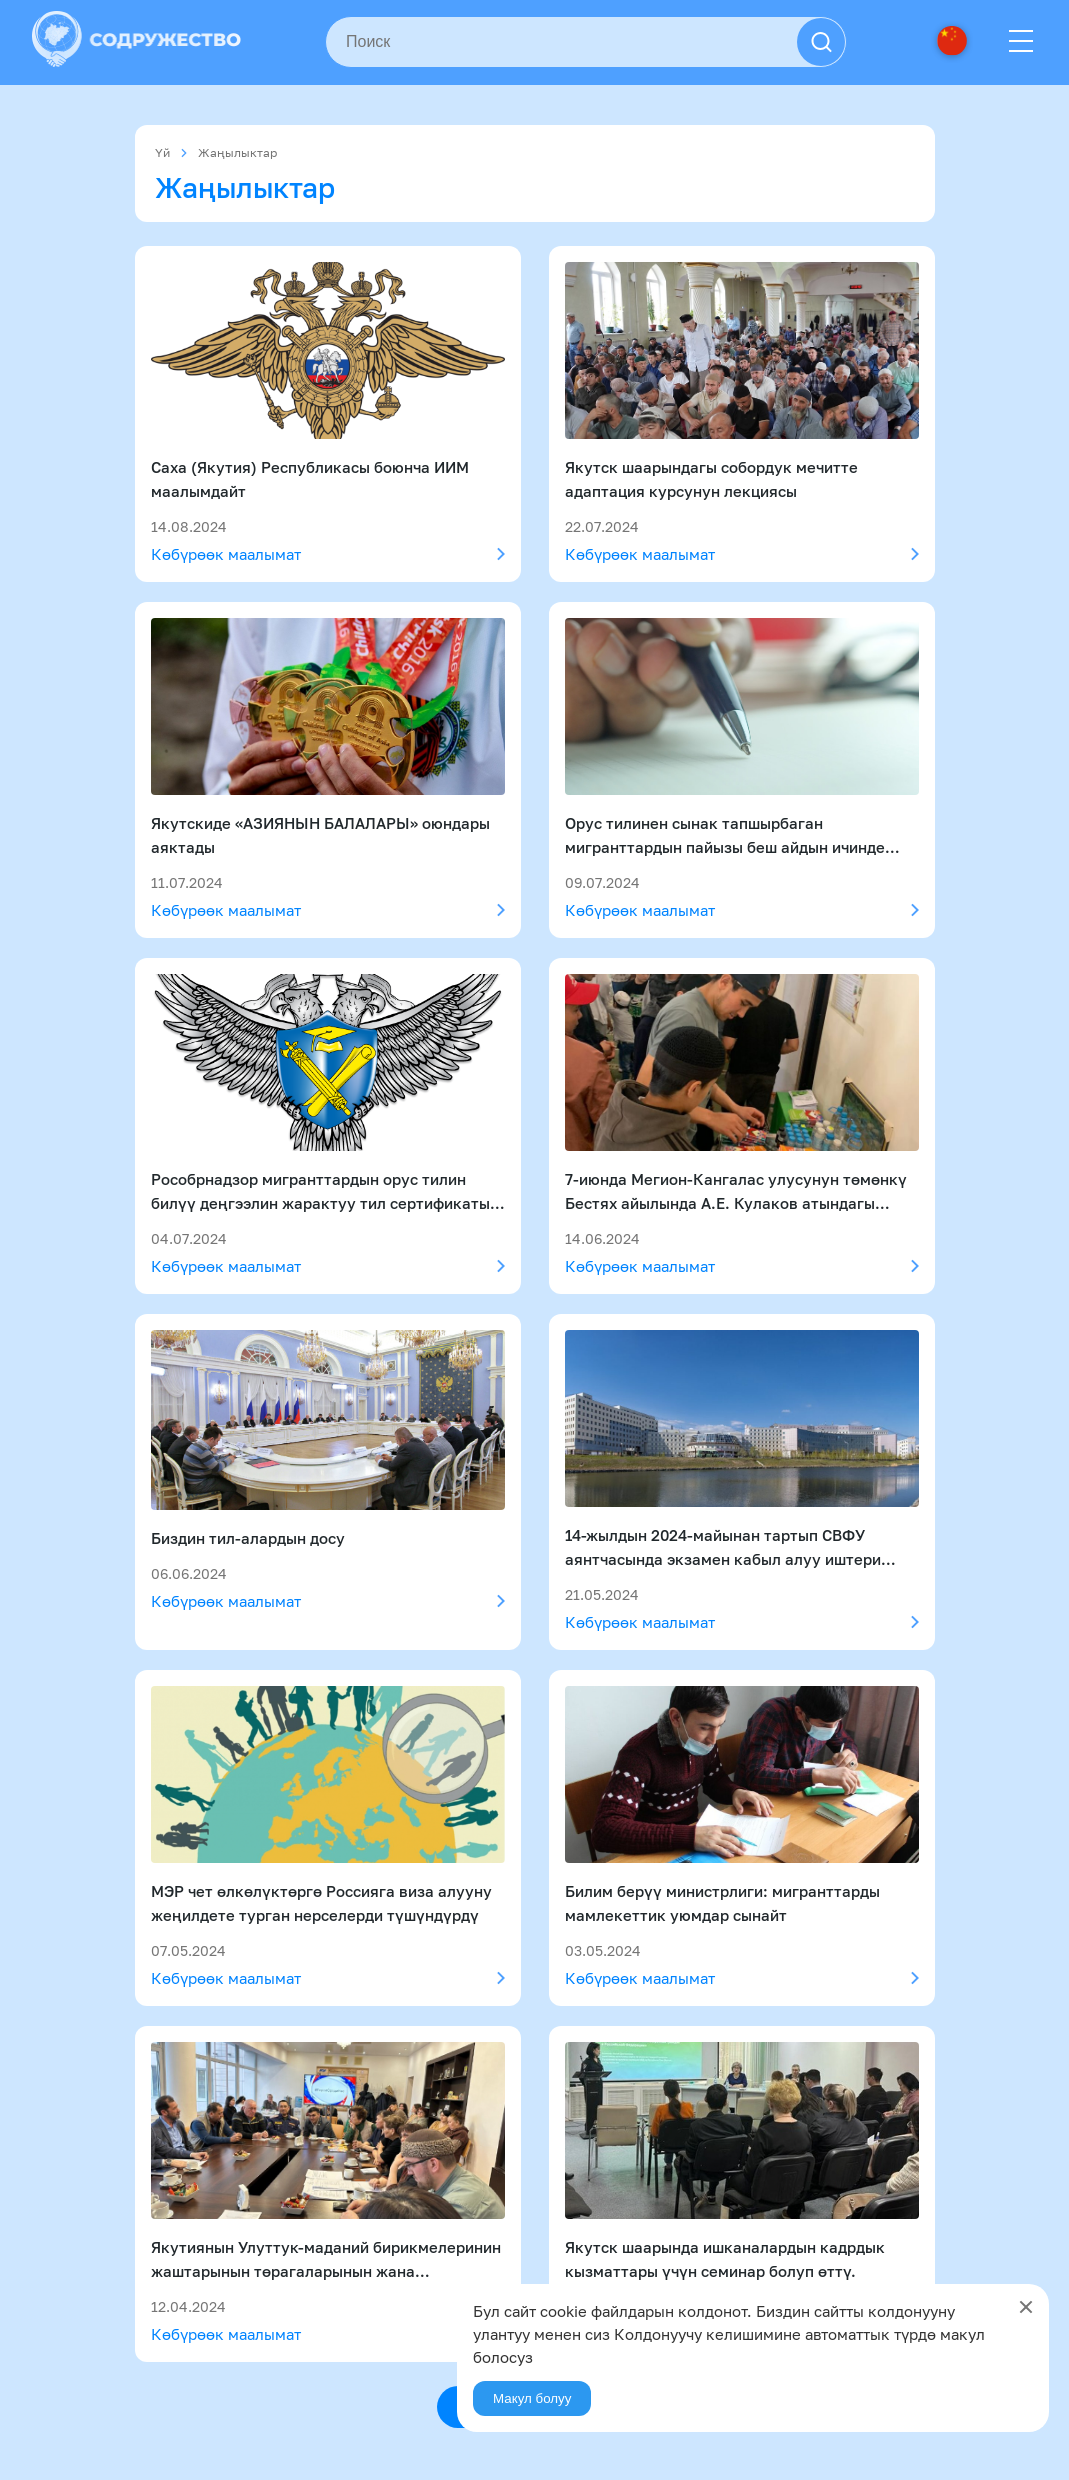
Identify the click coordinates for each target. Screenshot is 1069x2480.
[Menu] (1021, 42)
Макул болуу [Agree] (532, 2398)
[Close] (1026, 2307)
